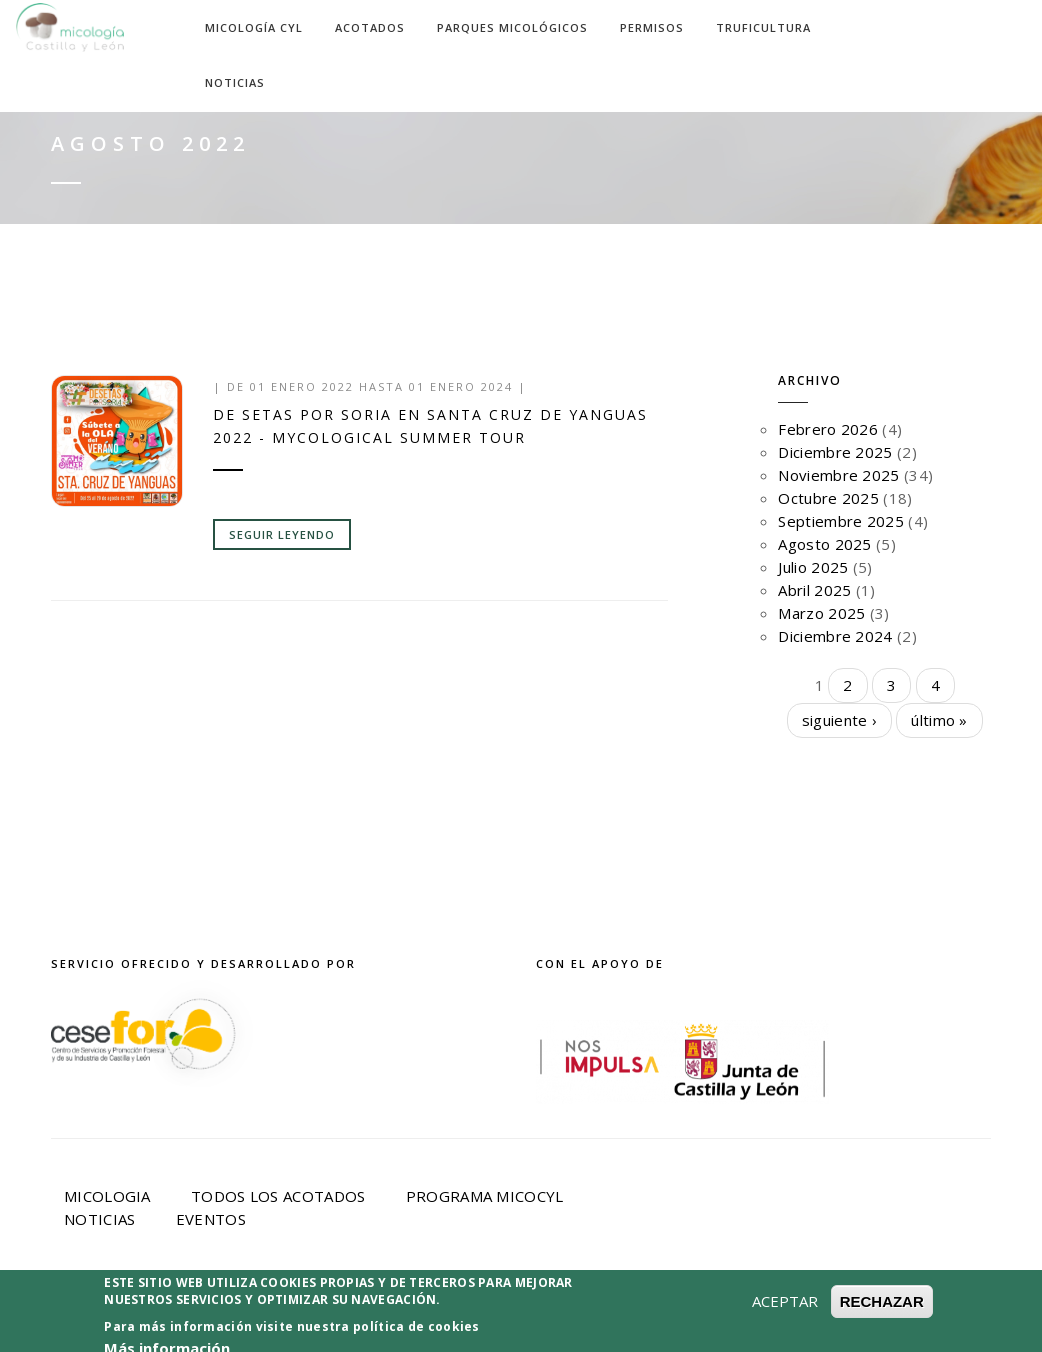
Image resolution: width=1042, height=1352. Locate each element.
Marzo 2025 (821, 613)
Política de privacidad (483, 1309)
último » (939, 720)
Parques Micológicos (512, 27)
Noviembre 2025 (838, 475)
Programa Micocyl (485, 1196)
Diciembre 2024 (835, 636)
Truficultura (763, 27)
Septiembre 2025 (841, 521)
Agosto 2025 (824, 544)
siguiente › (839, 720)
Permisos (652, 27)
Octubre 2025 (828, 498)
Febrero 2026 (828, 429)
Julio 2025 (813, 567)
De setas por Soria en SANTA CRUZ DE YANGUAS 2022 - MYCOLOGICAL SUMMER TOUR (430, 426)
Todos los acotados (278, 1196)
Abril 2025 (814, 590)
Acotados (370, 27)
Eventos (211, 1219)
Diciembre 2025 (835, 452)
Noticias (235, 82)
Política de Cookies (696, 1309)
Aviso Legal (308, 1309)
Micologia (107, 1196)
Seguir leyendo (282, 534)
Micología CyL (254, 27)
